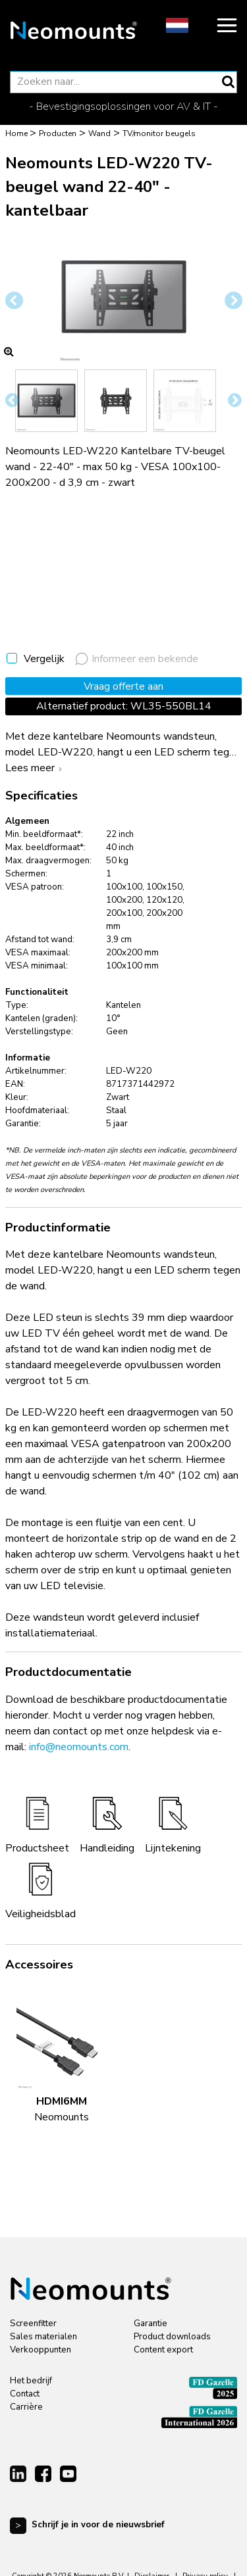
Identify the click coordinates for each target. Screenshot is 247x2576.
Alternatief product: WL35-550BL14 (123, 706)
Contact (25, 2394)
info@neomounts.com (78, 1747)
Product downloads (172, 2337)
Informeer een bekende (136, 659)
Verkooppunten (40, 2350)
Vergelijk (44, 659)
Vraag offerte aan (123, 686)
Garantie (150, 2323)
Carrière (26, 2407)
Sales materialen (43, 2337)
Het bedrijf (31, 2381)
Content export (163, 2350)
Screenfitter (33, 2323)
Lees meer (35, 768)
